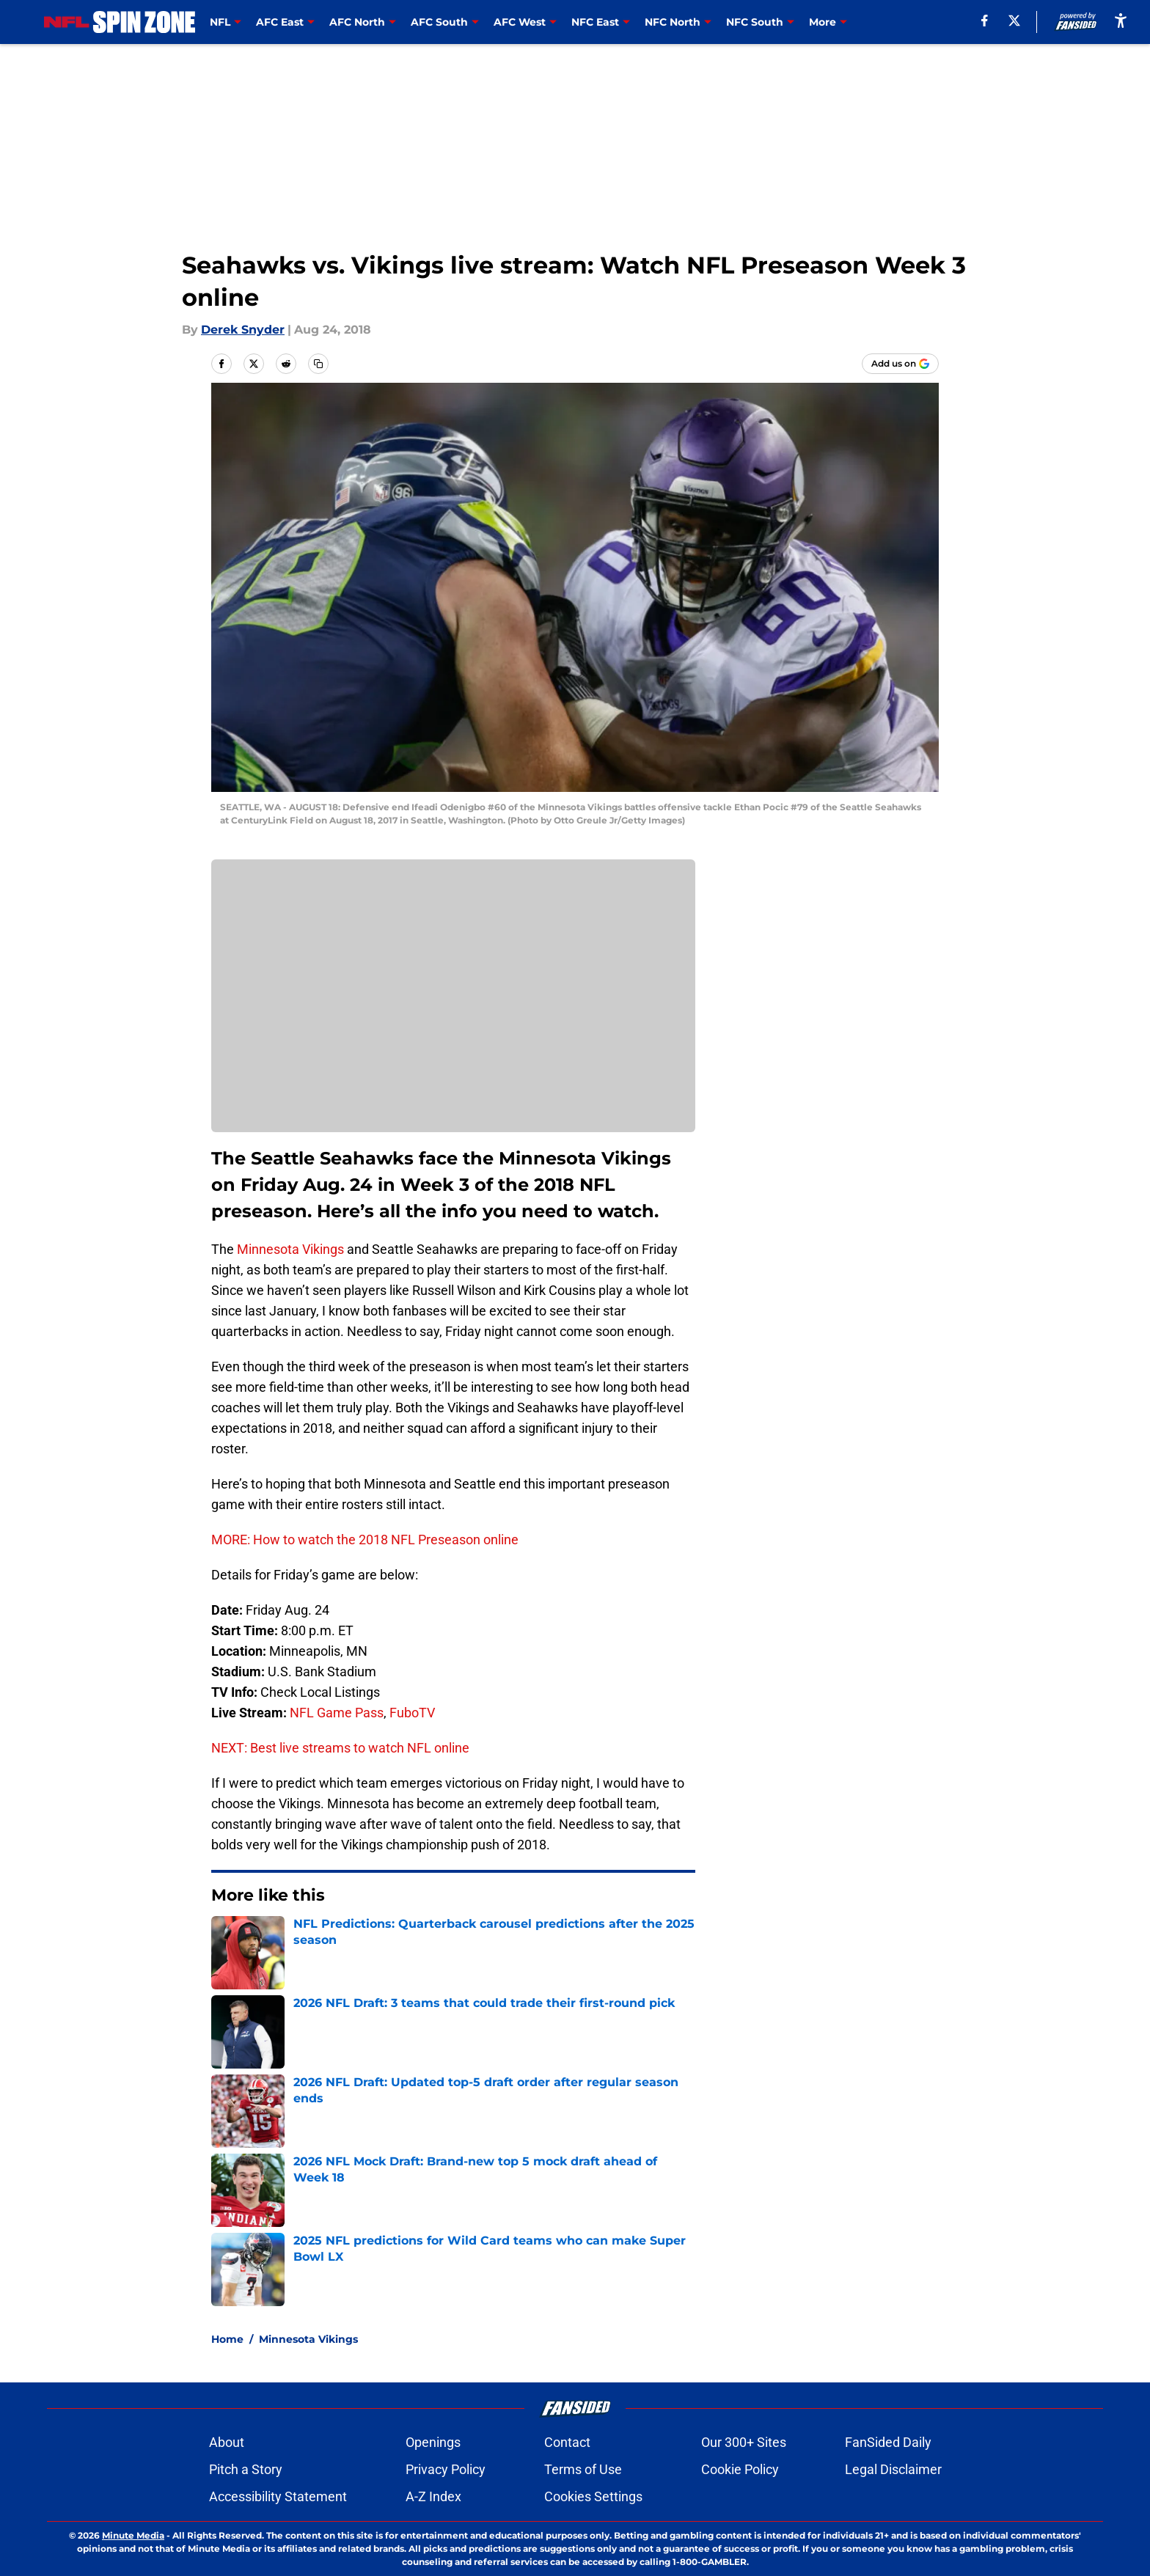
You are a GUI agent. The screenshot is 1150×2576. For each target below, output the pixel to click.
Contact (567, 2442)
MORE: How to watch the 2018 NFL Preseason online (365, 1539)
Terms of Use (583, 2469)
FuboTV (412, 1712)
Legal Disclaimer (893, 2469)
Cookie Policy (740, 2469)
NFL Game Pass (337, 1712)
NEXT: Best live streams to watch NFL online (340, 1747)
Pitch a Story (245, 2469)
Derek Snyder (243, 330)
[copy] (318, 363)
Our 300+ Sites (743, 2442)
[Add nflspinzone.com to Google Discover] (900, 363)
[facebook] (984, 20)
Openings (433, 2442)
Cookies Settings (593, 2496)
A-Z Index (433, 2496)
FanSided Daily (888, 2442)
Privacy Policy (446, 2469)
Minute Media (133, 2535)
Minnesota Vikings (290, 1249)
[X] (1014, 20)
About (226, 2442)
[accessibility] (1120, 20)
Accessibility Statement (278, 2496)
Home (227, 2339)
